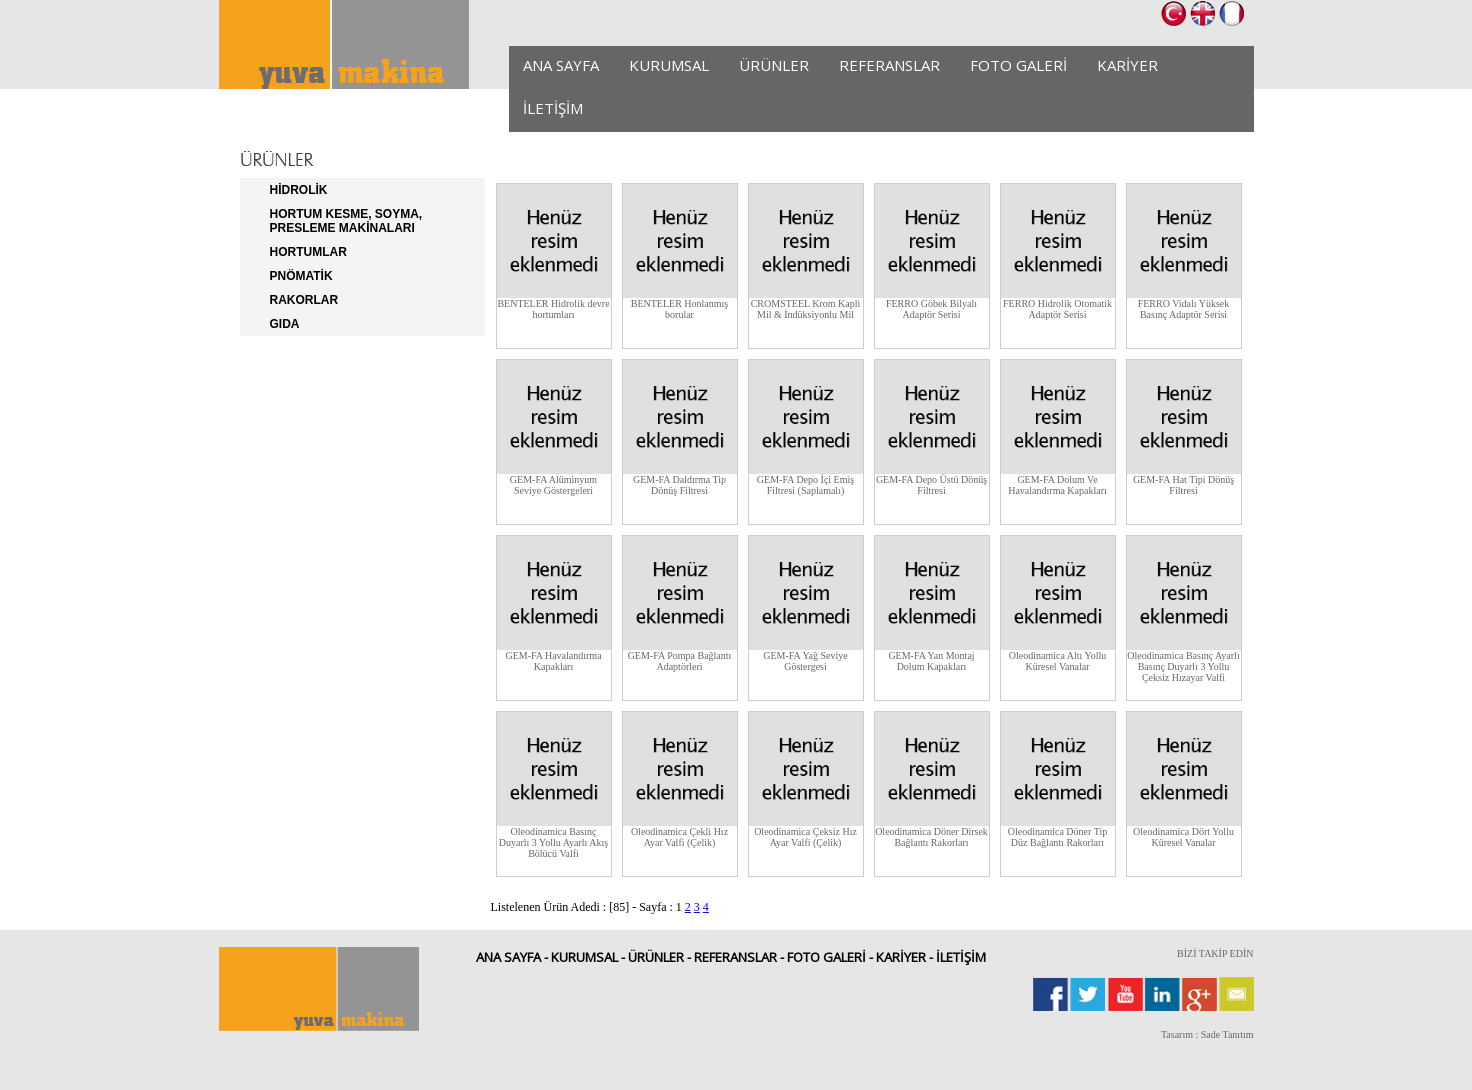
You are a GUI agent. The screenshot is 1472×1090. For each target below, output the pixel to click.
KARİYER (1127, 65)
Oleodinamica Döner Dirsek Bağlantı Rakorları (931, 837)
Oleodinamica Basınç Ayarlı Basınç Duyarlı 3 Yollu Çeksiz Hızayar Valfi (1183, 666)
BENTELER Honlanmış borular (680, 309)
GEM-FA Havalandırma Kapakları (553, 661)
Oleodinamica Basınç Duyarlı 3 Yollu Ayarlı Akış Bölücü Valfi (553, 842)
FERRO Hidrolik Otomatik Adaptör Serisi (1057, 309)
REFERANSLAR (889, 65)
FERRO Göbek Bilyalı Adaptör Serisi (931, 309)
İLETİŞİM (553, 108)
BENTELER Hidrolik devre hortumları (553, 309)
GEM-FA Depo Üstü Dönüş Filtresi (931, 485)
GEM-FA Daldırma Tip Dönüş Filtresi (679, 485)
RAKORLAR (304, 300)
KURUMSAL (669, 65)
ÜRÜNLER (774, 65)
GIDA (285, 324)
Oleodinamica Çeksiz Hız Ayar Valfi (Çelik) (805, 837)
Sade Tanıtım (1227, 1034)
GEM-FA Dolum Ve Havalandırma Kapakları (1057, 485)
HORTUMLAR (308, 252)
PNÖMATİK (301, 276)
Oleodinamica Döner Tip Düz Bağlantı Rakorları (1057, 837)
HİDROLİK (299, 190)
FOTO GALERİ (1018, 65)
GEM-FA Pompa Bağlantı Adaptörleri (680, 661)
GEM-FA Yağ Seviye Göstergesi (805, 661)
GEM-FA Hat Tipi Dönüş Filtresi (1183, 485)
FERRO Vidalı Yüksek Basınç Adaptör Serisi (1184, 309)
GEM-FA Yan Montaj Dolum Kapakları (931, 661)
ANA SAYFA (561, 65)
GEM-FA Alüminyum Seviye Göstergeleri (553, 485)
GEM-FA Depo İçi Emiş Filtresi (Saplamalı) (805, 485)
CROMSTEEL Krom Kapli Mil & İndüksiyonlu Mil (806, 309)
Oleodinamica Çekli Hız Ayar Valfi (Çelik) (679, 837)
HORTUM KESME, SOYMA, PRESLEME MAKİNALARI (346, 221)
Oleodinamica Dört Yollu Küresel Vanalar (1183, 837)
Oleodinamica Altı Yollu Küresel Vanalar (1058, 661)
